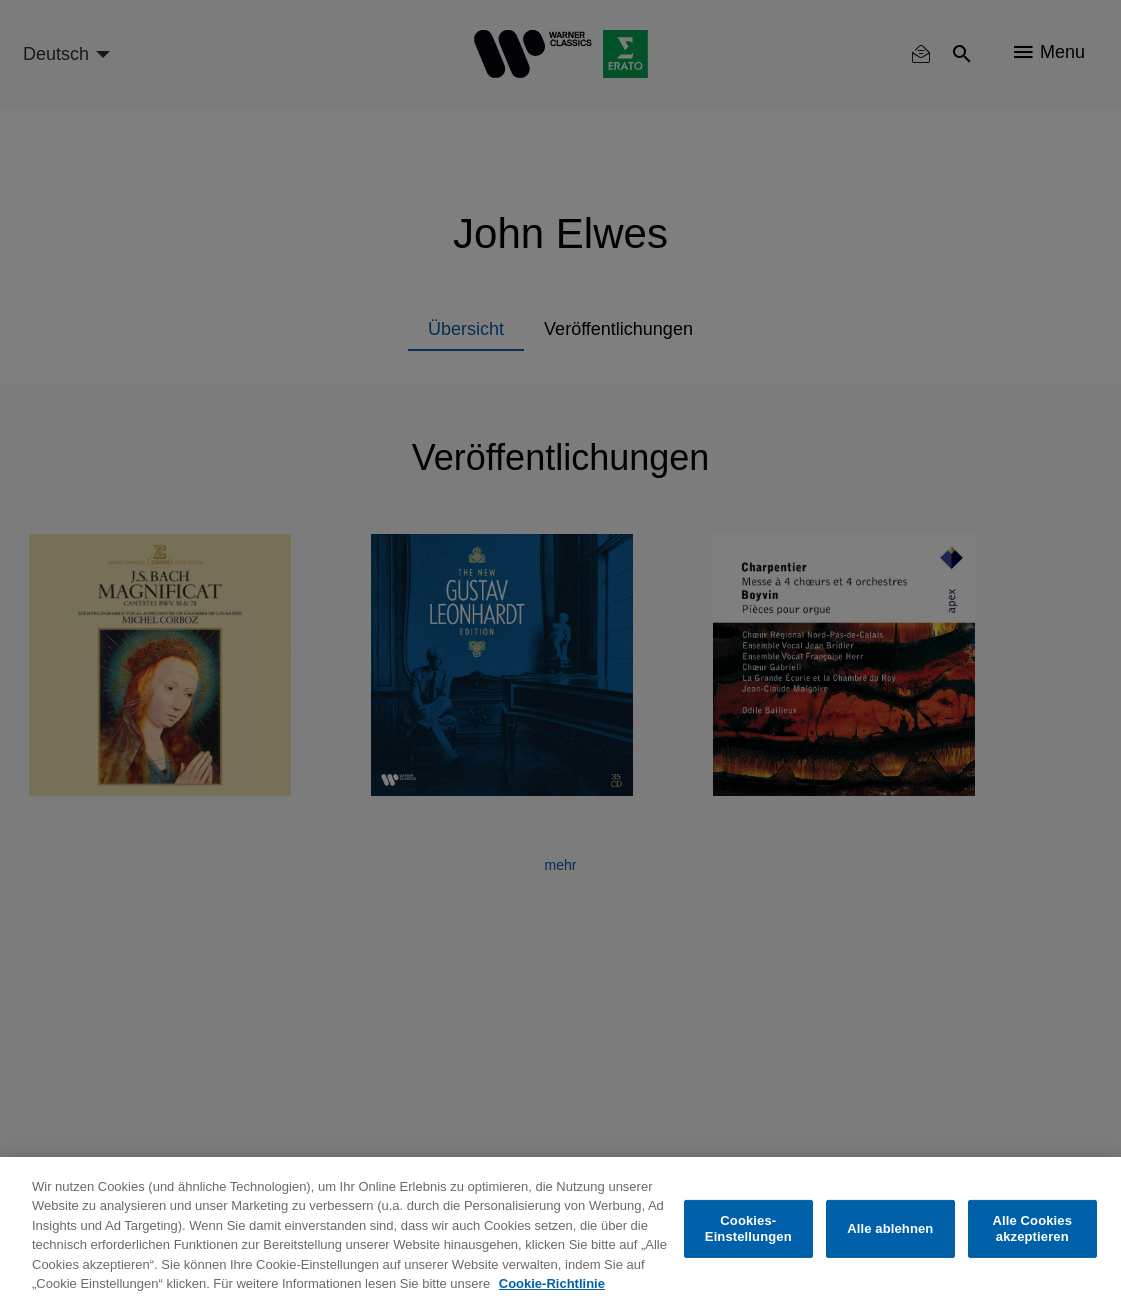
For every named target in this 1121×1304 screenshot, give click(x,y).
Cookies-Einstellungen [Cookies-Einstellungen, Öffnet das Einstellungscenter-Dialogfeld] (748, 1228)
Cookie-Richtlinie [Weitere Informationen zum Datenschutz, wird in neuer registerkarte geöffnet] (552, 1283)
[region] (560, 1230)
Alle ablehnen (890, 1228)
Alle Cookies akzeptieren (1033, 1228)
